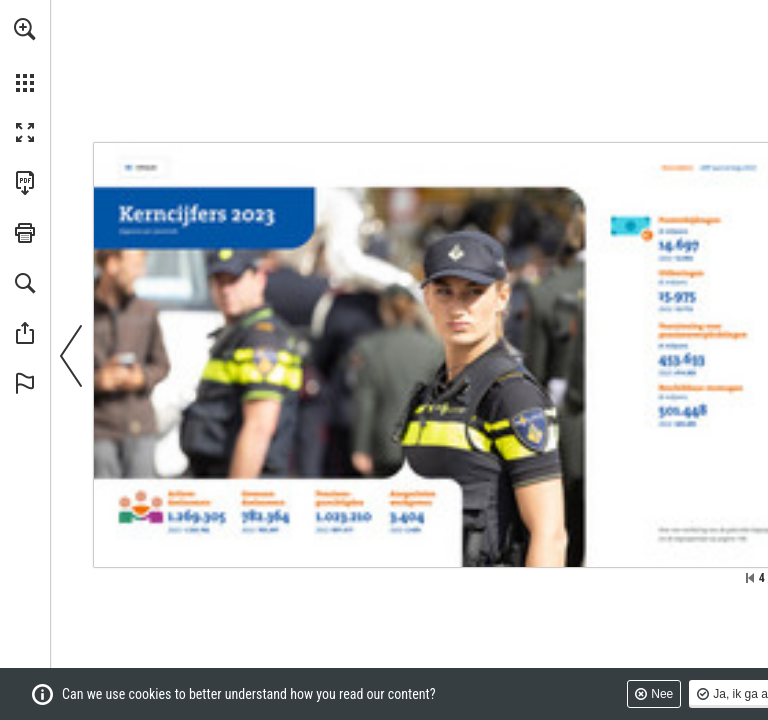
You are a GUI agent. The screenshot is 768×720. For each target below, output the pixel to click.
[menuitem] (25, 55)
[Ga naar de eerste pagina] (750, 578)
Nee (662, 694)
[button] (25, 29)
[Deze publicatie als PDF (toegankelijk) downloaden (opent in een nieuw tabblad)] (25, 183)
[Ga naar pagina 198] (733, 538)
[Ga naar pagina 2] (143, 168)
